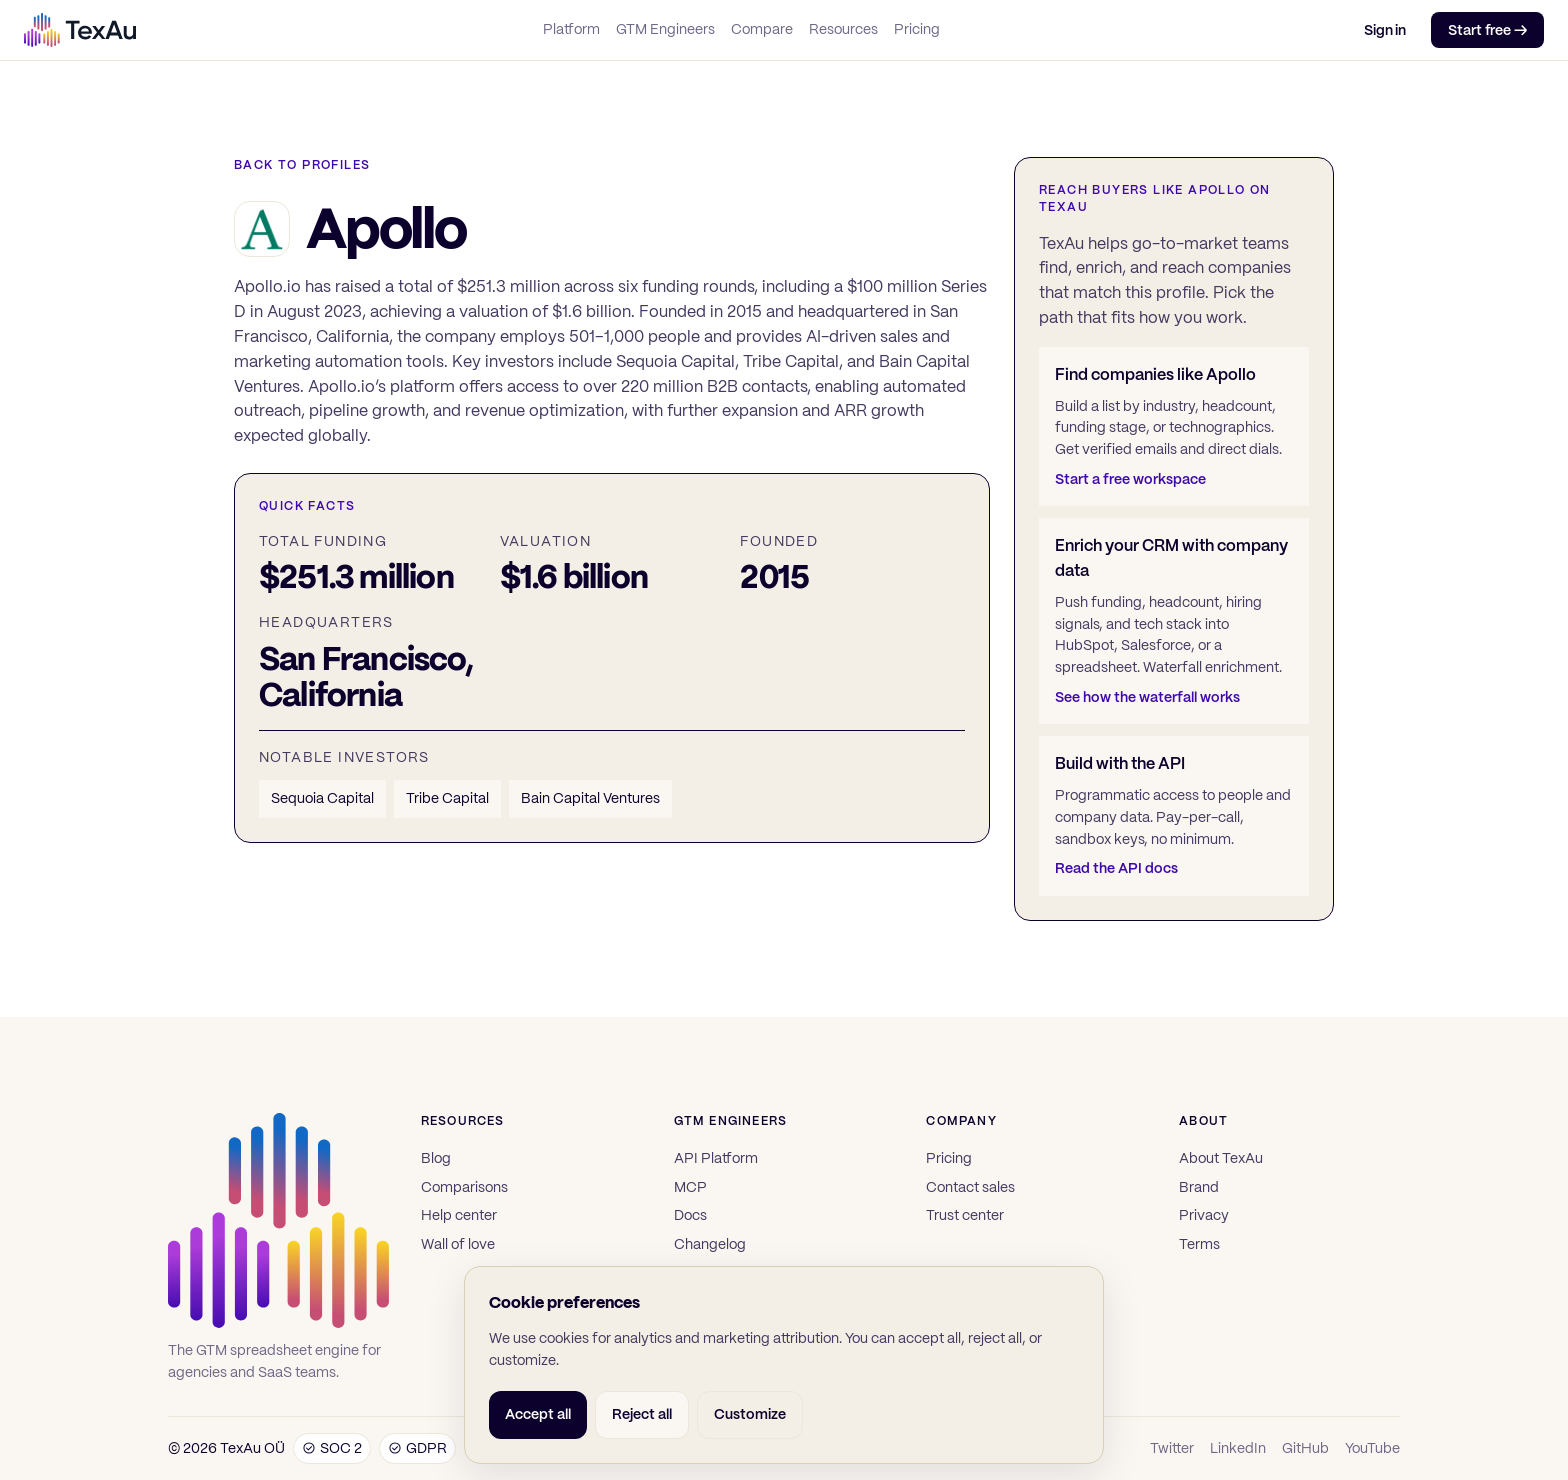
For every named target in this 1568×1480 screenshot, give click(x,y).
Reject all (642, 1414)
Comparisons (464, 1187)
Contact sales (970, 1187)
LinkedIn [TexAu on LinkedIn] (1238, 1447)
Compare (762, 29)
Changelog (710, 1244)
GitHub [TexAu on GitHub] (1305, 1447)
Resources (843, 29)
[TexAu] (80, 30)
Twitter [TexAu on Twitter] (1172, 1447)
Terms (1199, 1244)
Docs (690, 1215)
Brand (1199, 1187)
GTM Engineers (665, 29)
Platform (571, 29)
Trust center (965, 1215)
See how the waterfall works (1147, 697)
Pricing (917, 29)
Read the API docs (1116, 868)
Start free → (1487, 30)
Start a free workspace (1130, 479)
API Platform (716, 1158)
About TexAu (1221, 1158)
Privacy (1204, 1215)
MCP (690, 1187)
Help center (459, 1215)
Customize (750, 1414)
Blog (436, 1158)
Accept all (538, 1414)
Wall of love (458, 1244)
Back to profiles (302, 165)
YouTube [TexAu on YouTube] (1372, 1447)
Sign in (1385, 30)
